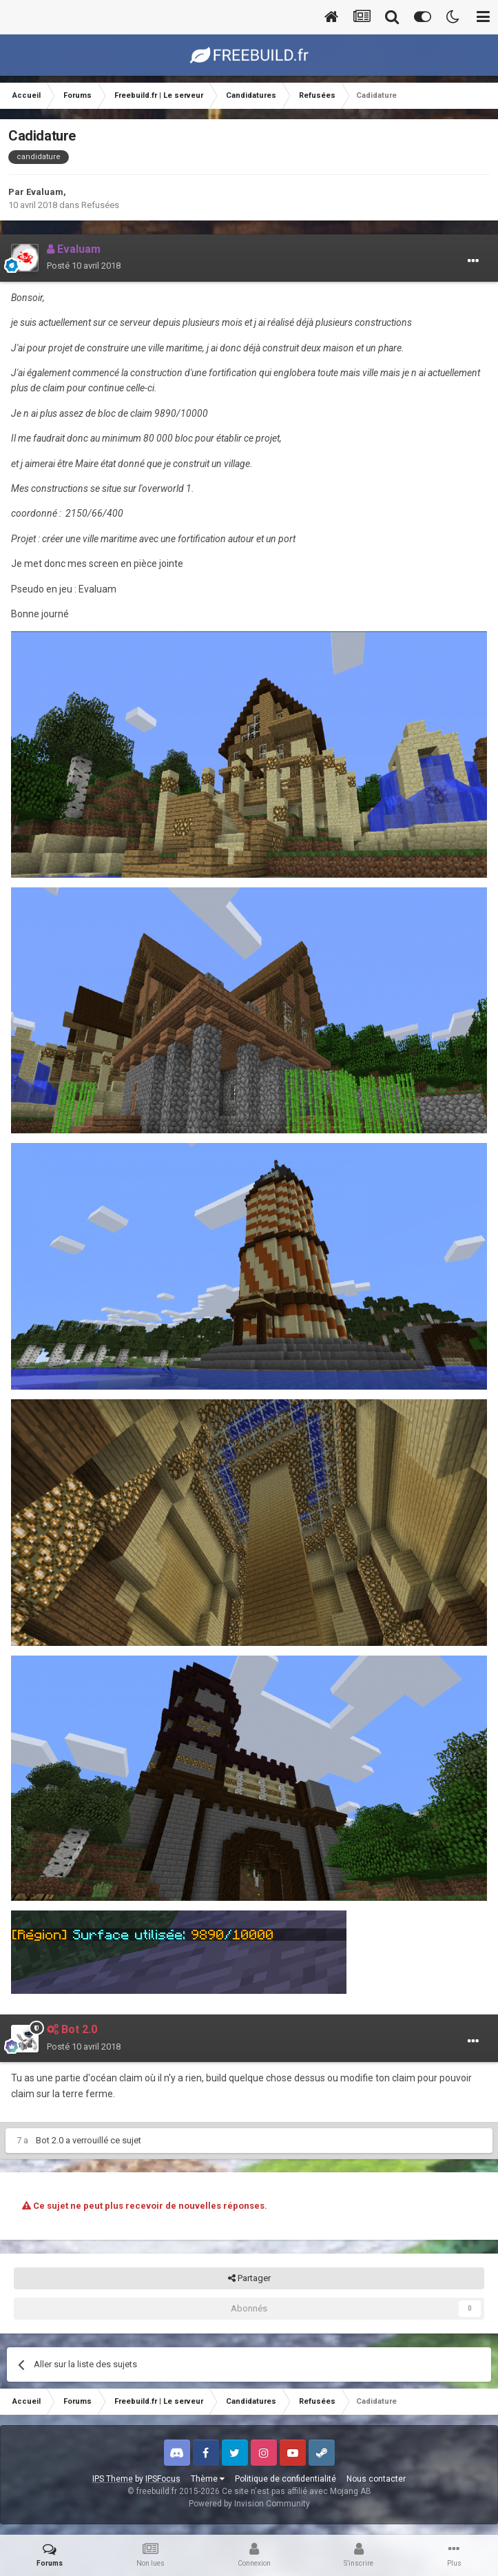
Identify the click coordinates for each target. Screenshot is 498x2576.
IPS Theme (112, 2479)
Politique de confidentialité (285, 2479)
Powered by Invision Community (249, 2503)
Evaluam (44, 192)
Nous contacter (376, 2479)
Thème (208, 2479)
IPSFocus (162, 2479)
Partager (249, 2278)
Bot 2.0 (49, 2140)
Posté (84, 265)
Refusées (100, 205)
